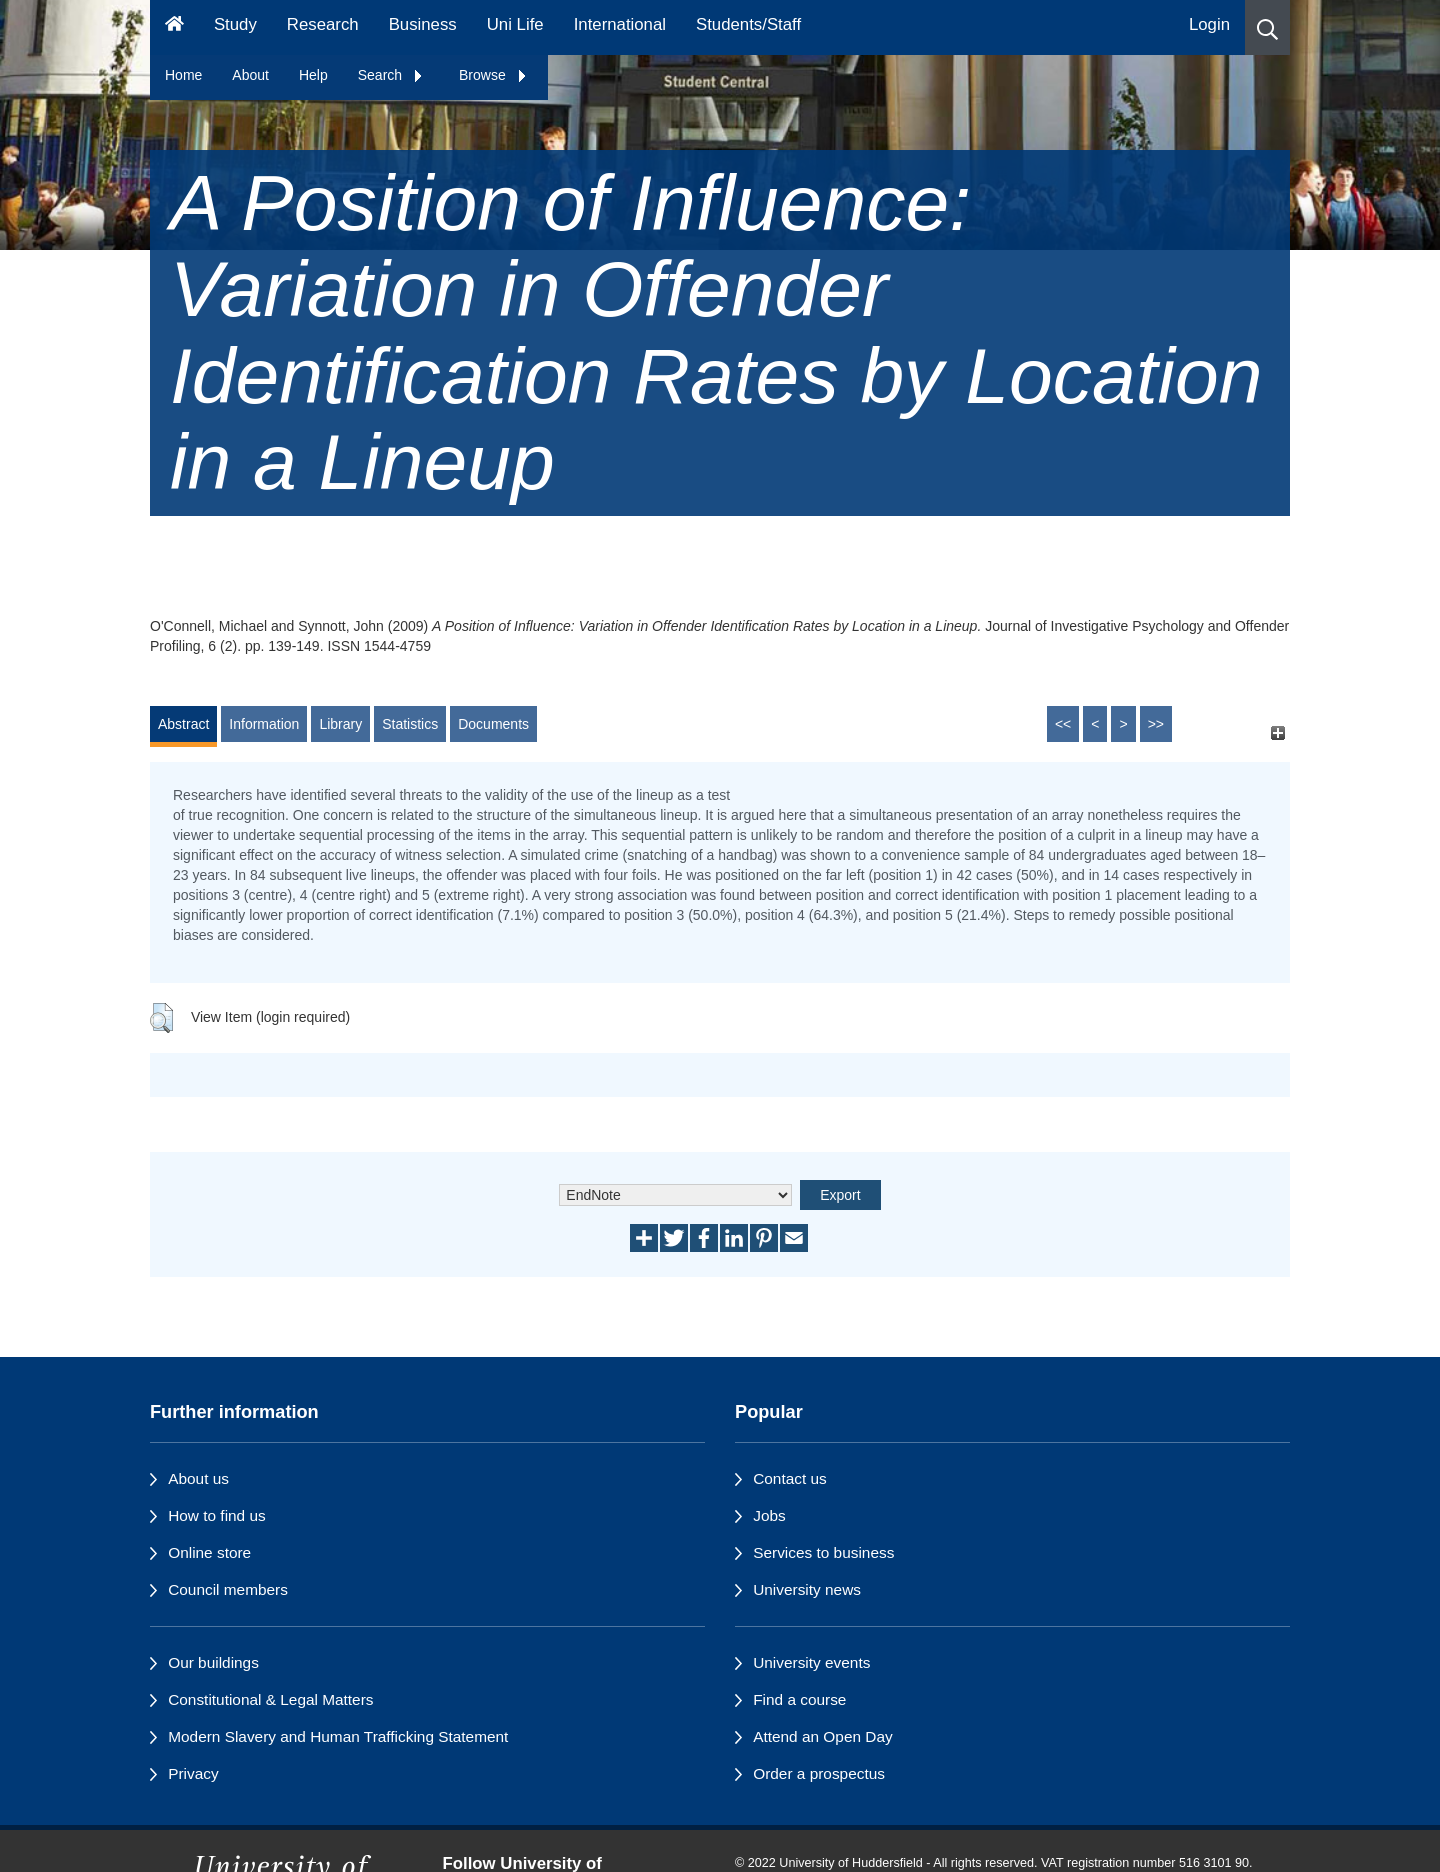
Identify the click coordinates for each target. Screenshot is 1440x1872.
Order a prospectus (819, 1773)
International (620, 24)
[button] (1267, 27)
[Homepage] (174, 27)
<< (1063, 724)
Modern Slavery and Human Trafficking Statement (338, 1736)
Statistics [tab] (410, 724)
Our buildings (213, 1662)
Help (313, 75)
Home (183, 75)
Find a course (799, 1699)
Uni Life (515, 24)
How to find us (217, 1515)
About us (198, 1478)
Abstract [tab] (183, 724)
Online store (209, 1552)
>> (1156, 724)
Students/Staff (748, 24)
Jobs (769, 1515)
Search (391, 75)
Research (323, 24)
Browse (493, 75)
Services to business (823, 1552)
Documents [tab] (493, 724)
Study (235, 24)
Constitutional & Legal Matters (270, 1699)
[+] (1277, 733)
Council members (228, 1589)
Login (1209, 24)
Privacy (193, 1773)
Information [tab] (264, 724)
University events (811, 1662)
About (250, 75)
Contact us (790, 1478)
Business (423, 24)
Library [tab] (340, 724)
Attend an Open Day (822, 1736)
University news (807, 1589)
